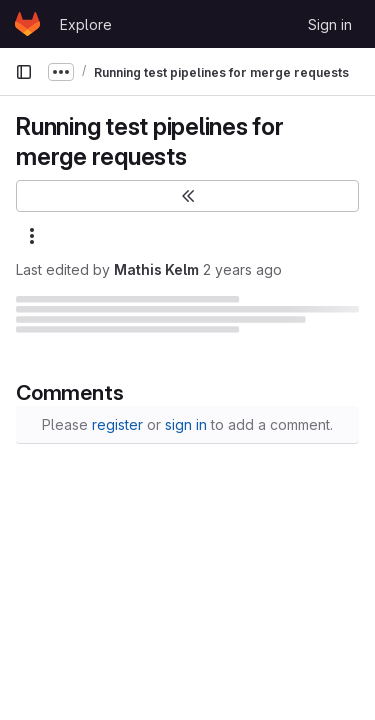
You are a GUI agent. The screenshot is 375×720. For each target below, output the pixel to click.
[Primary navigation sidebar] (24, 72)
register (117, 424)
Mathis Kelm (156, 269)
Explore (86, 24)
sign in (186, 424)
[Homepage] (27, 24)
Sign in (330, 24)
